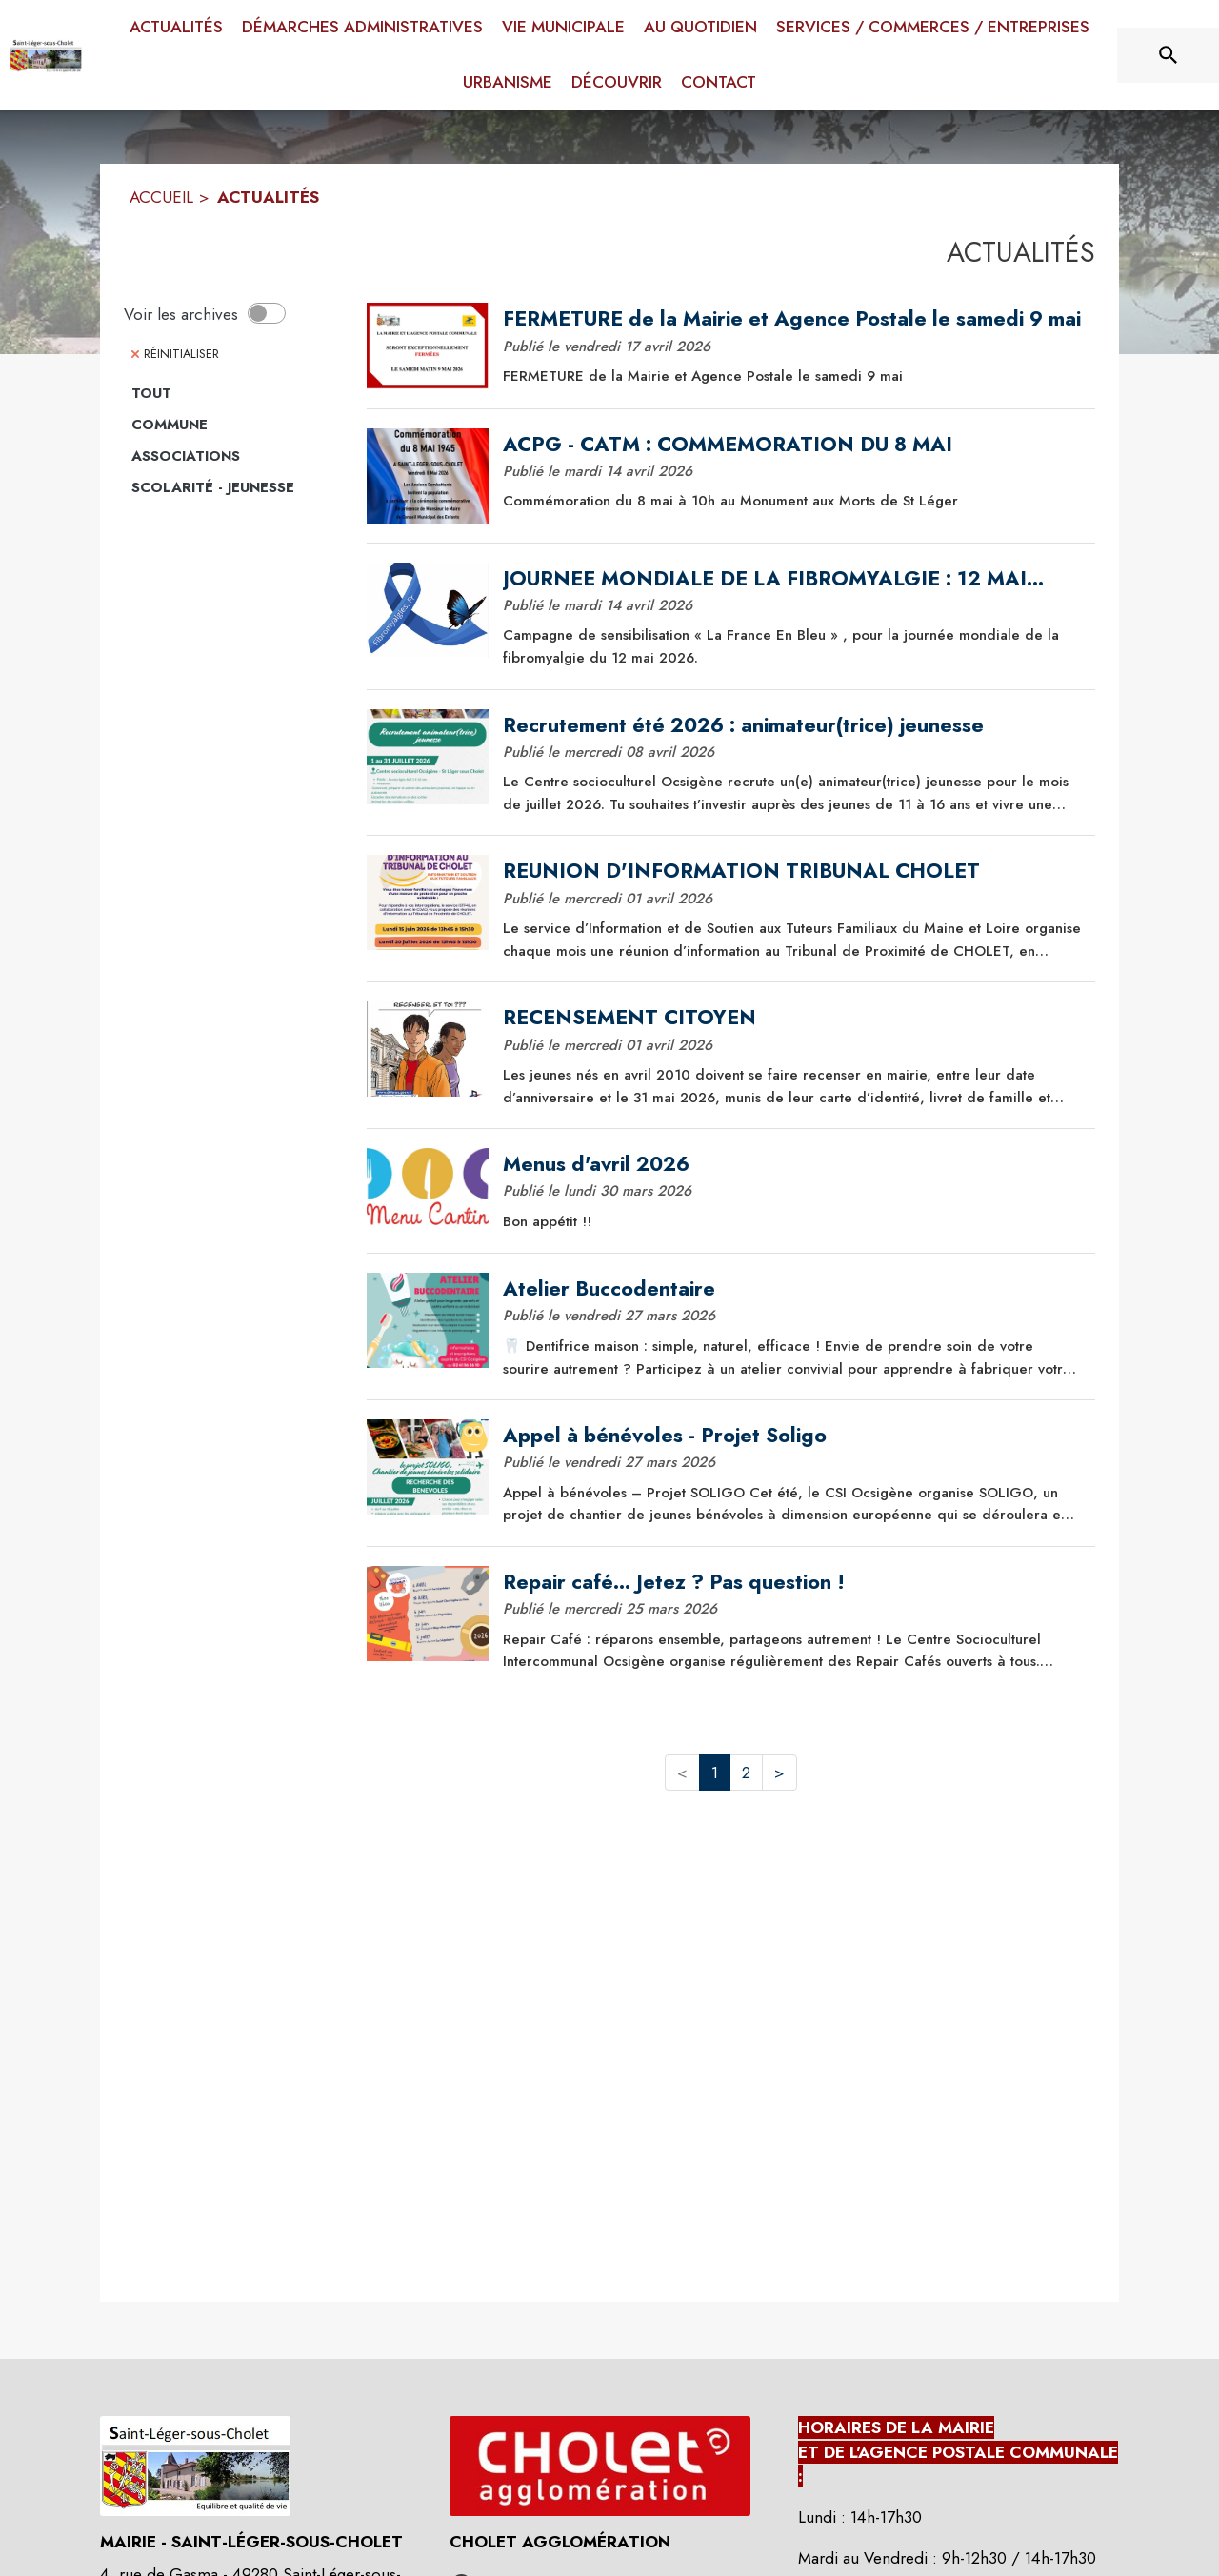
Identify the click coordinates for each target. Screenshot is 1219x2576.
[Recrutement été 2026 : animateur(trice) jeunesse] (792, 725)
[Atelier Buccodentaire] (792, 1289)
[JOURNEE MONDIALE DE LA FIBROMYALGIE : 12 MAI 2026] (792, 579)
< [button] (682, 1772)
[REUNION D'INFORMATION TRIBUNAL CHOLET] (792, 871)
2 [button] (746, 1772)
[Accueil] (46, 55)
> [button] (779, 1772)
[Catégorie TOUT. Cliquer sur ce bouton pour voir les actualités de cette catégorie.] (236, 394)
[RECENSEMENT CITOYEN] (792, 1017)
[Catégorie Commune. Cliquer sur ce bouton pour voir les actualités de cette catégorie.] (236, 425)
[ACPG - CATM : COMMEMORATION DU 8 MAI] (792, 444)
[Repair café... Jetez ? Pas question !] (792, 1582)
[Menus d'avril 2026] (792, 1164)
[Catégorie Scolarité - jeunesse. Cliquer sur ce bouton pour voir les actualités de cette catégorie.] (236, 488)
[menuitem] (176, 27)
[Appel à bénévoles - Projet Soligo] (792, 1435)
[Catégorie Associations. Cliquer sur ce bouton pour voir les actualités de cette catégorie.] (236, 457)
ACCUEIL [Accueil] (161, 197)
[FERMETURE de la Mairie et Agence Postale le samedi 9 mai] (792, 319)
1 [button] (714, 1772)
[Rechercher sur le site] (1168, 55)
